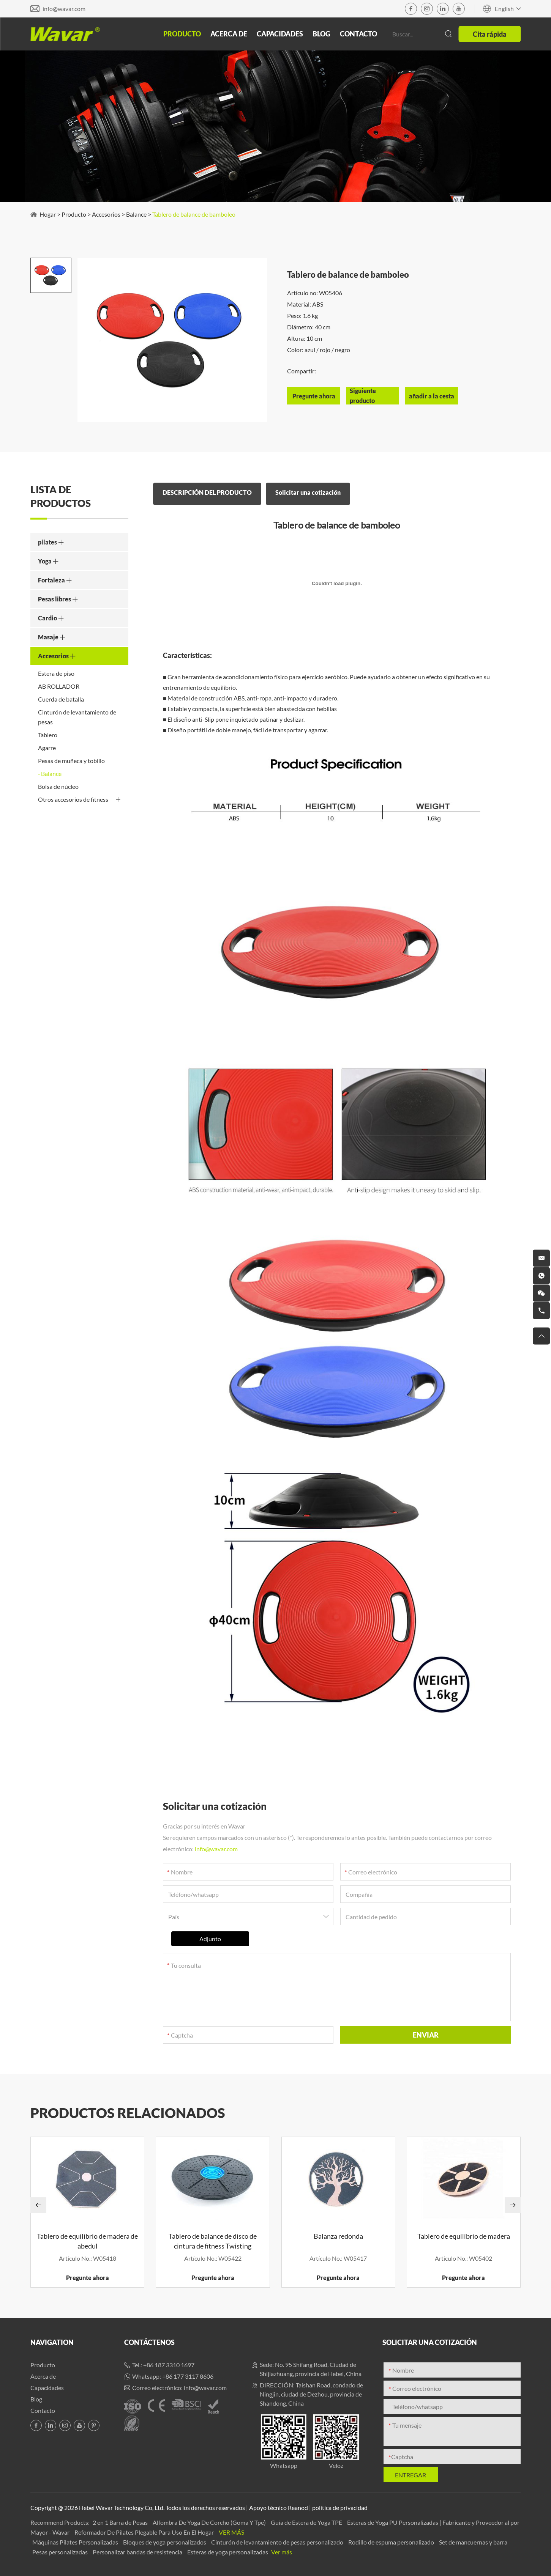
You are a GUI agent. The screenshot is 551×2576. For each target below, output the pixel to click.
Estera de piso (56, 673)
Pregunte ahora (87, 2277)
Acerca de (228, 34)
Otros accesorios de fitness (79, 799)
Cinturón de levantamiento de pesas (77, 716)
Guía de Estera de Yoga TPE (307, 2522)
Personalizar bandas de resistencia (138, 2552)
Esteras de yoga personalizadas (228, 2552)
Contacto (358, 34)
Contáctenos (149, 2342)
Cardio (51, 618)
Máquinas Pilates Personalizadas (75, 2542)
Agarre (47, 747)
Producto (182, 34)
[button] (38, 2205)
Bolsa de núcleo (58, 786)
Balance (136, 214)
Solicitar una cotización (308, 492)
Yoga (48, 561)
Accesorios (106, 214)
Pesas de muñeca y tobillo (71, 760)
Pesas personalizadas (60, 2552)
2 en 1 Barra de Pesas (121, 2522)
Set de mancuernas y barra (473, 2542)
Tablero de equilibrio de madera (463, 2236)
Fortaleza (55, 580)
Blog (321, 34)
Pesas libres (58, 599)
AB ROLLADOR (58, 686)
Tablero (47, 734)
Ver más (231, 2532)
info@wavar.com (64, 8)
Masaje (52, 636)
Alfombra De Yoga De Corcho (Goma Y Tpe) (210, 2522)
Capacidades (280, 34)
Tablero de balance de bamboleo (193, 214)
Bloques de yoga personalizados (165, 2542)
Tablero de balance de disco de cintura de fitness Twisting (213, 2241)
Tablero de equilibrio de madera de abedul (87, 2241)
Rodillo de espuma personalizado (391, 2542)
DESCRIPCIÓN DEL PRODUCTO (207, 492)
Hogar (47, 214)
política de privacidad (340, 2507)
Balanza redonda (338, 2236)
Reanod (298, 2507)
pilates (51, 542)
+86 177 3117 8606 (187, 2376)
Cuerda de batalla (61, 699)
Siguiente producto (363, 395)
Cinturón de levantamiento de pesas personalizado (277, 2542)
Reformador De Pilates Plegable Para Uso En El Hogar (144, 2532)
